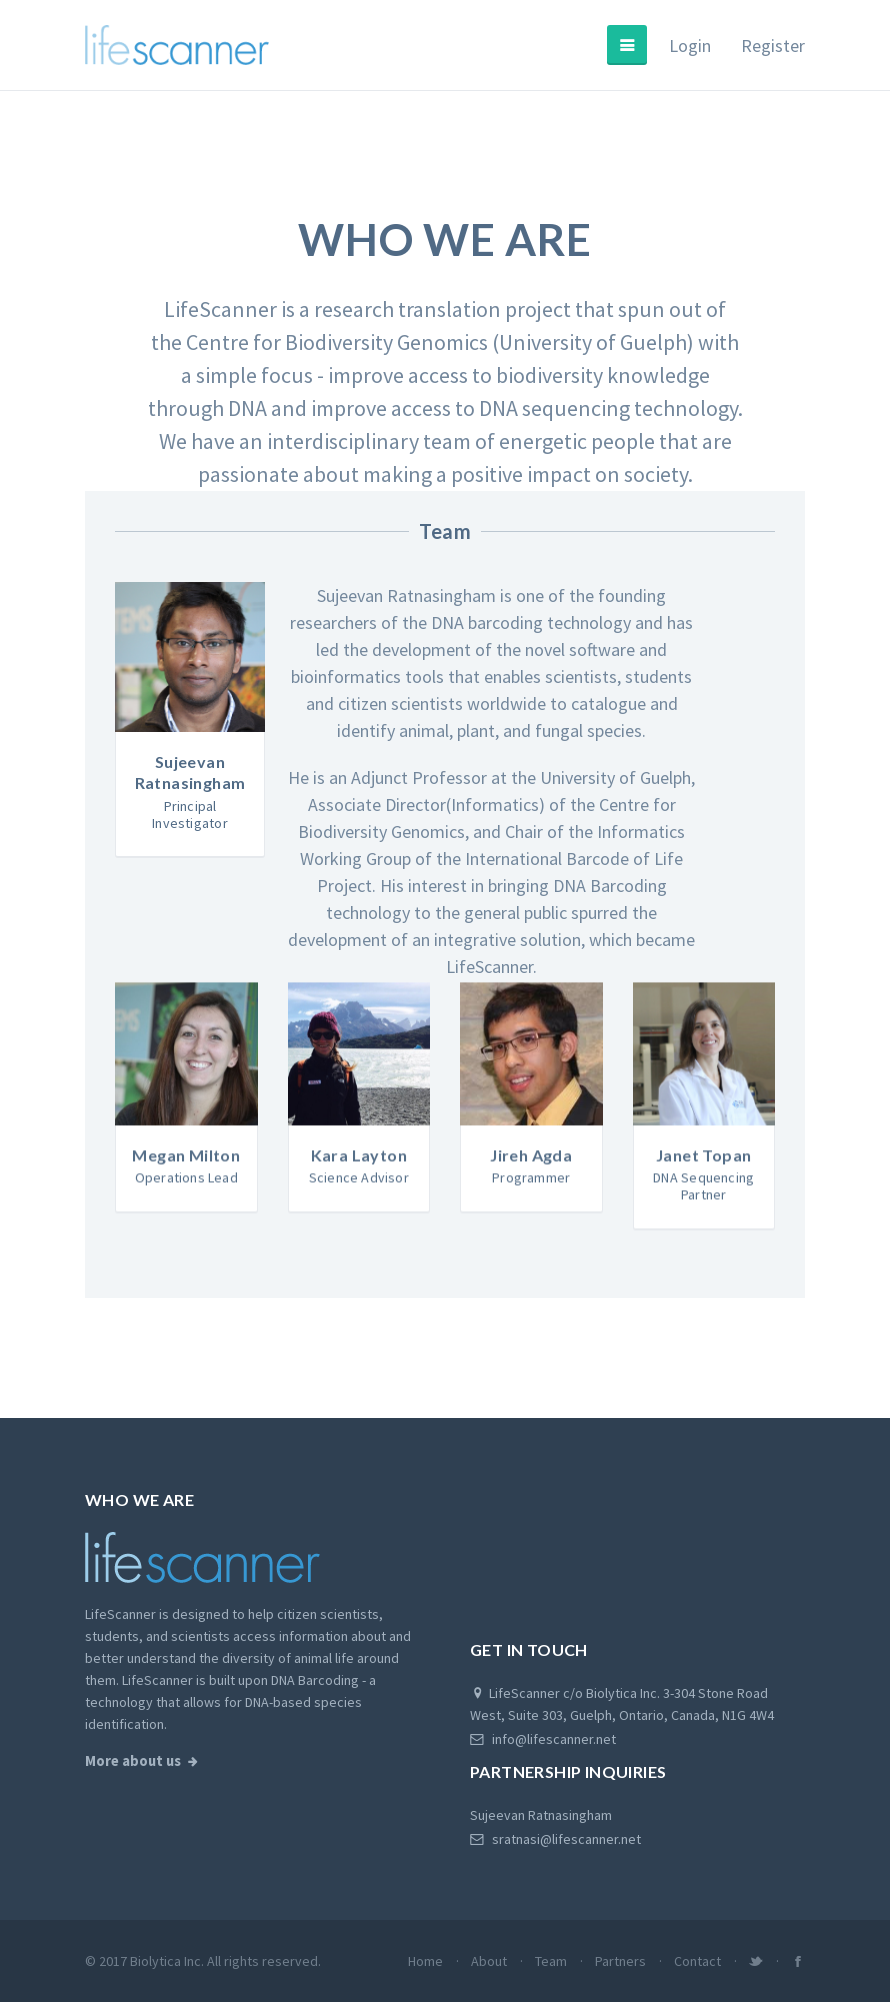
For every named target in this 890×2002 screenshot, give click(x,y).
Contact (697, 1961)
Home (425, 1961)
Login (690, 45)
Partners (620, 1961)
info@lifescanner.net (543, 1739)
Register (773, 45)
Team (551, 1961)
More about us (133, 1761)
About (489, 1961)
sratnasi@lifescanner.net (555, 1839)
